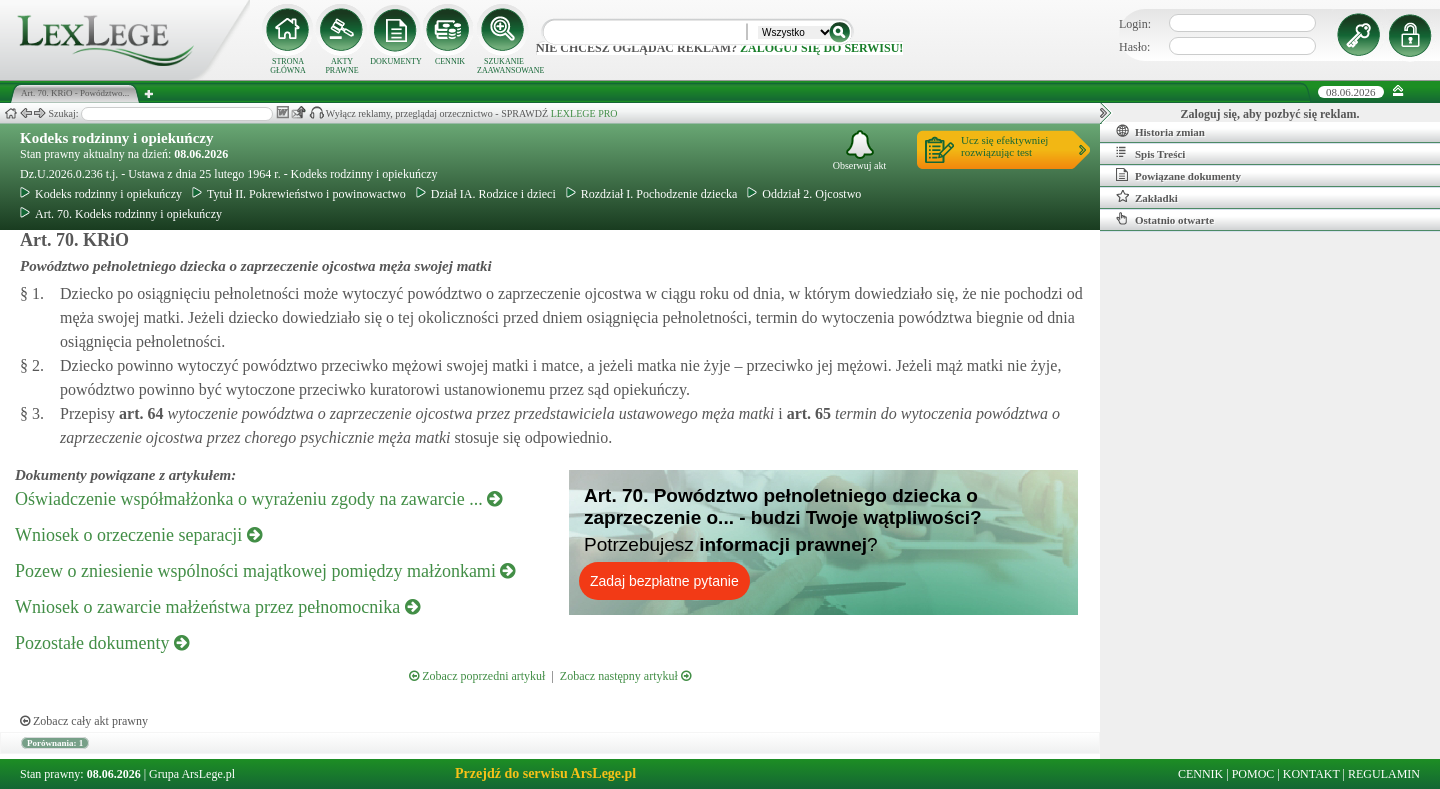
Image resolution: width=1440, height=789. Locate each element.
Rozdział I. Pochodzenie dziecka (652, 194)
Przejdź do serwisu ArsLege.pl (545, 773)
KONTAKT (1311, 774)
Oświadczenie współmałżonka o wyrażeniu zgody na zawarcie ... (258, 499)
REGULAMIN (1384, 774)
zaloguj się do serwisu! (821, 48)
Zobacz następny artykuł (625, 676)
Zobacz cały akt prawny (84, 721)
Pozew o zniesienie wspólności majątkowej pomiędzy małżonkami (265, 571)
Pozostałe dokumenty (102, 643)
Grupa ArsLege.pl (192, 774)
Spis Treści (1150, 153)
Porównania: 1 (55, 743)
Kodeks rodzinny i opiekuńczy (117, 138)
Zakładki (1147, 197)
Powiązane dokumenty (1178, 175)
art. (139, 413)
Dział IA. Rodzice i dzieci (486, 194)
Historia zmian (1160, 131)
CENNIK (450, 61)
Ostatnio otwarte (1165, 219)
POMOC (1253, 774)
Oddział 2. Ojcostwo (804, 194)
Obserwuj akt (860, 150)
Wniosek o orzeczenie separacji (138, 535)
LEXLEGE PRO (584, 113)
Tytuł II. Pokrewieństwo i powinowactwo (299, 194)
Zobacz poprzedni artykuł (477, 676)
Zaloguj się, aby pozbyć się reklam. (1270, 114)
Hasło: (1134, 47)
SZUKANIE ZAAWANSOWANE (504, 66)
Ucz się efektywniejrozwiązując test (1004, 146)
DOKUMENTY (396, 61)
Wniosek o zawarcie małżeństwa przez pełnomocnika (217, 607)
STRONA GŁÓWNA (288, 66)
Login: (1135, 24)
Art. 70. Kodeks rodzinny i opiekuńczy (121, 214)
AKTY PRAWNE (341, 66)
